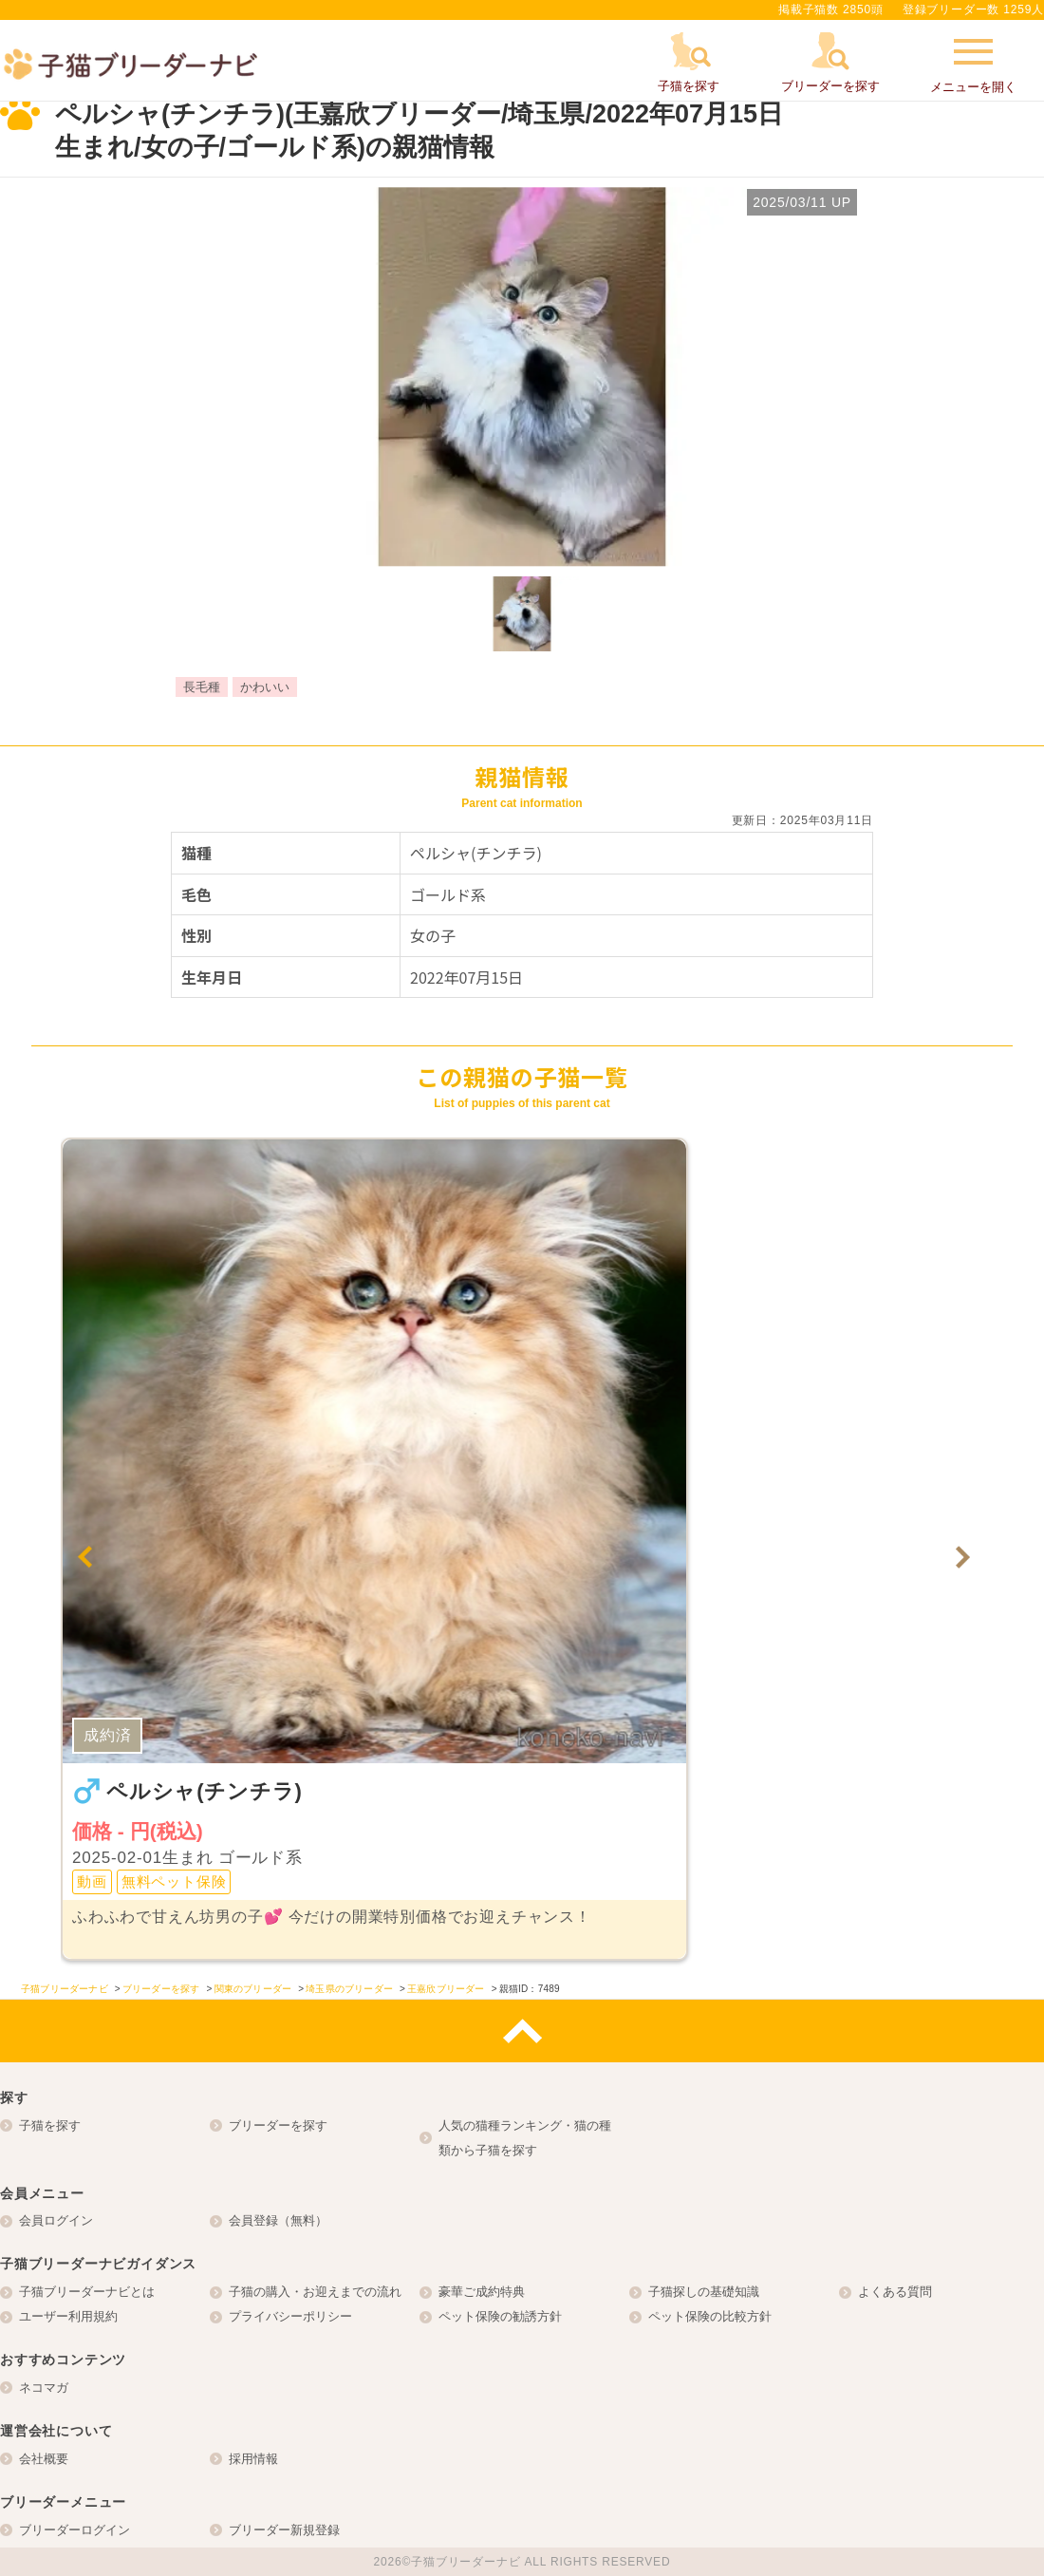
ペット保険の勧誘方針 (500, 2316)
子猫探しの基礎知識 (703, 2292)
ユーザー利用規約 (68, 2316)
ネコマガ (43, 2387)
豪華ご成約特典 (481, 2292)
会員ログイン (56, 2220)
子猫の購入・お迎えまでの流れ (315, 2292)
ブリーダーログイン (74, 2530)
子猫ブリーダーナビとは (87, 2292)
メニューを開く (973, 63)
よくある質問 (895, 2292)
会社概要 (43, 2459)
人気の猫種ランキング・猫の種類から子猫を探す (524, 2137)
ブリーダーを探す (278, 2125)
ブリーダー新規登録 (284, 2530)
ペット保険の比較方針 (710, 2316)
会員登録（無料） (278, 2220)
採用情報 (253, 2459)
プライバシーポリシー (290, 2316)
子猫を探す (50, 2125)
